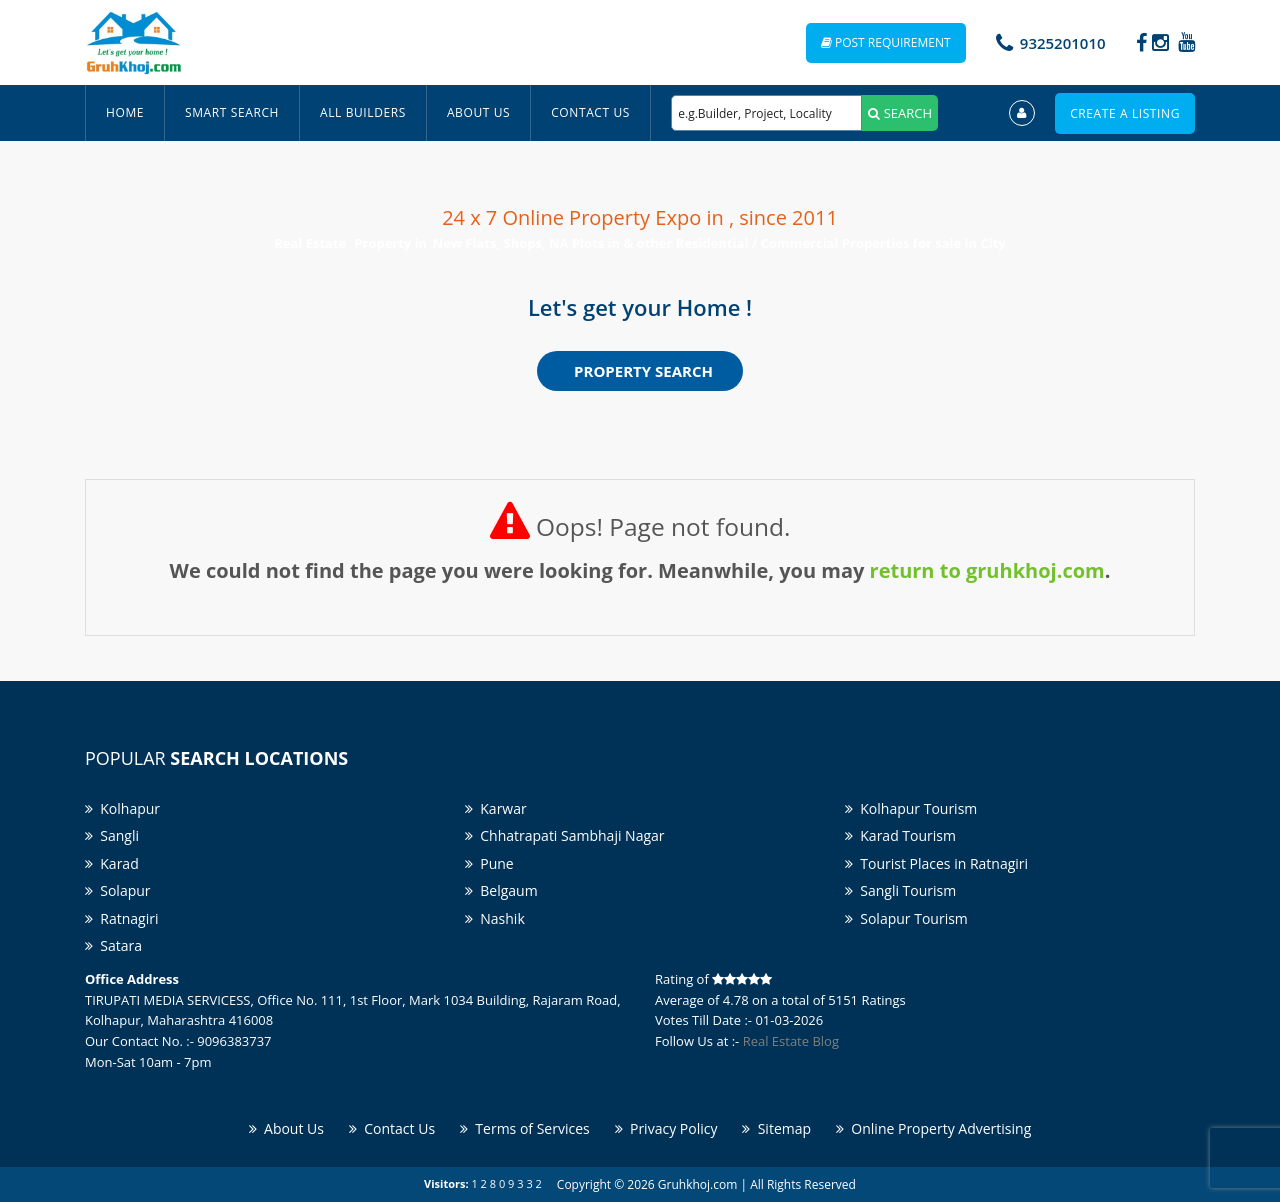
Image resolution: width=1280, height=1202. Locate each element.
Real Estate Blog (791, 1041)
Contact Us (590, 112)
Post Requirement (886, 42)
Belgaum (501, 890)
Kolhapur (122, 808)
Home (125, 112)
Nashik (495, 918)
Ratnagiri (121, 918)
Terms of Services (525, 1128)
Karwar (496, 808)
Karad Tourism (900, 835)
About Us (478, 112)
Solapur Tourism (906, 918)
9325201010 (1063, 43)
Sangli (112, 835)
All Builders (363, 112)
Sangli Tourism (900, 890)
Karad (112, 863)
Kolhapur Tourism (911, 808)
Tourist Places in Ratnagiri (936, 863)
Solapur (118, 890)
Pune (489, 863)
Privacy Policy (666, 1128)
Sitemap (776, 1128)
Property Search (643, 371)
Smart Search (232, 112)
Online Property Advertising (933, 1128)
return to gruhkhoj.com (987, 570)
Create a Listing (1125, 113)
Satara (113, 945)
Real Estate (311, 243)
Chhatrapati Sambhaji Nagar (565, 835)
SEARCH (900, 113)
